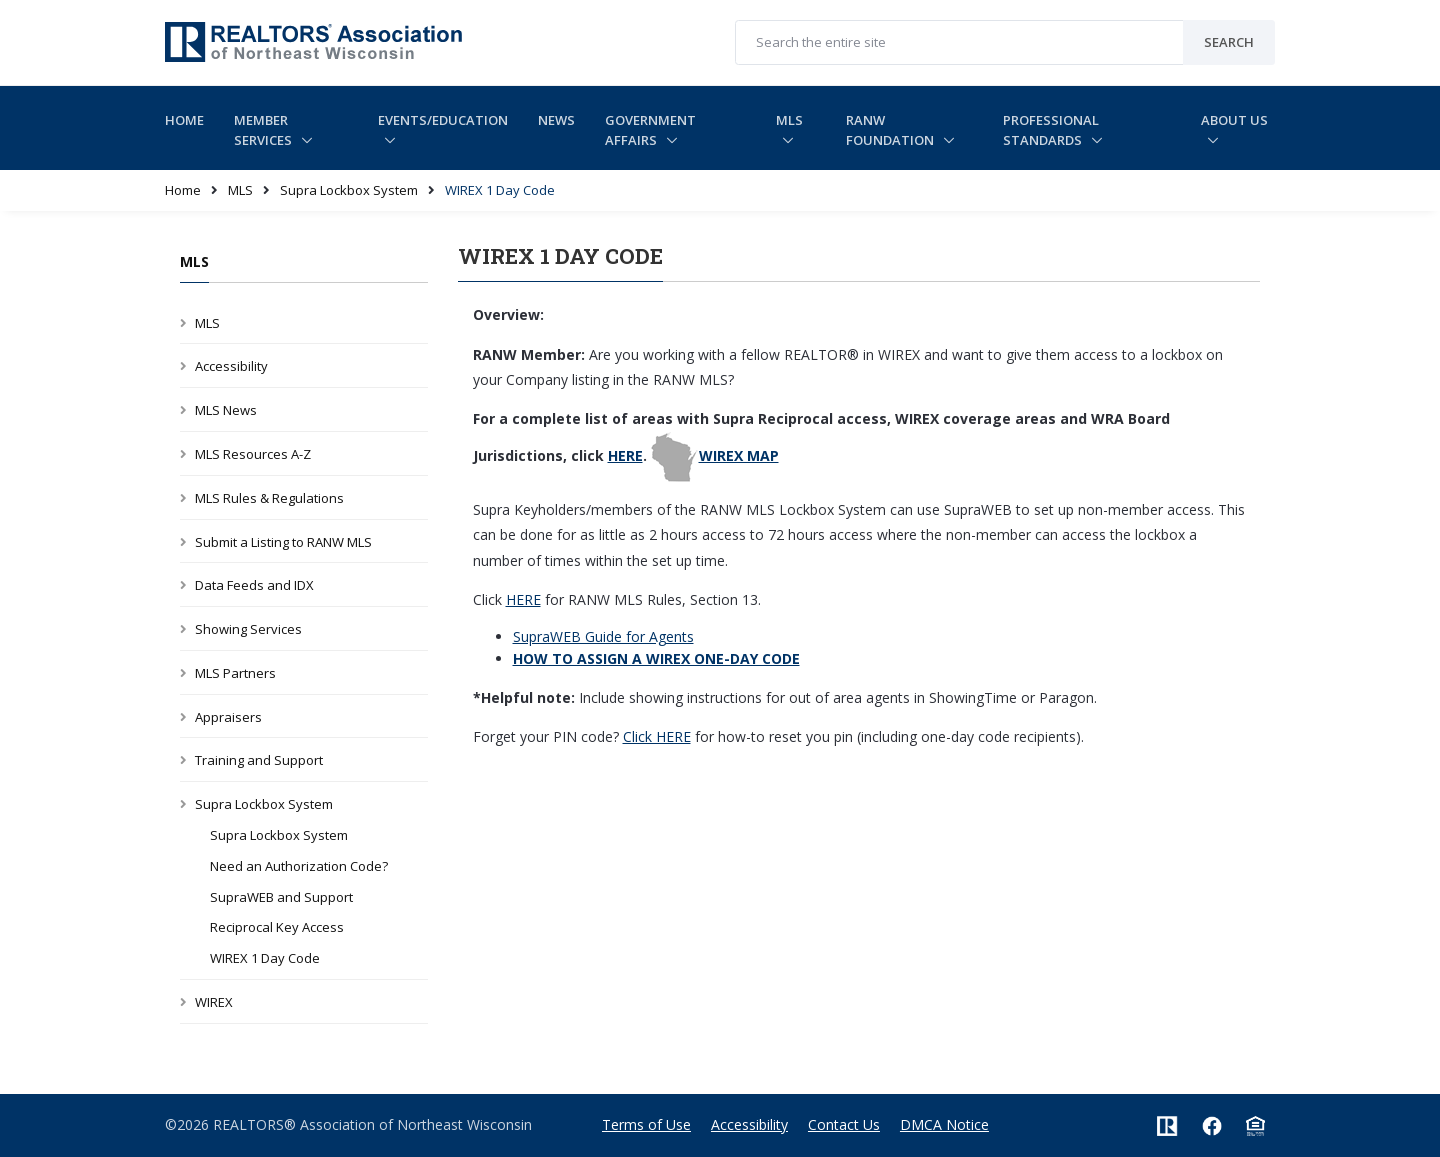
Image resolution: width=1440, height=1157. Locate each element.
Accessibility (231, 366)
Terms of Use (646, 1124)
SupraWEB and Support (281, 897)
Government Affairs (650, 130)
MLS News (226, 410)
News (556, 120)
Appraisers (228, 717)
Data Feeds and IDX (254, 585)
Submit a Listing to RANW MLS (283, 542)
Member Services (264, 130)
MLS (789, 120)
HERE (625, 455)
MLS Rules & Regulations (269, 498)
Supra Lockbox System (349, 190)
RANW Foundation (891, 130)
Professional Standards (1051, 130)
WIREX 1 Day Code (265, 958)
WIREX (214, 1002)
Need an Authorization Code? (299, 866)
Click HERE (657, 736)
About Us (1234, 120)
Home (184, 120)
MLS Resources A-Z (253, 454)
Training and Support (259, 760)
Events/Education (443, 120)
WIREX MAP (739, 455)
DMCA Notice (944, 1124)
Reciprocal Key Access (277, 927)
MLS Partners (235, 673)
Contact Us (844, 1124)
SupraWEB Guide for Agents (603, 636)
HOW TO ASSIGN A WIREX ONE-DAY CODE (656, 658)
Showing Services (248, 629)
